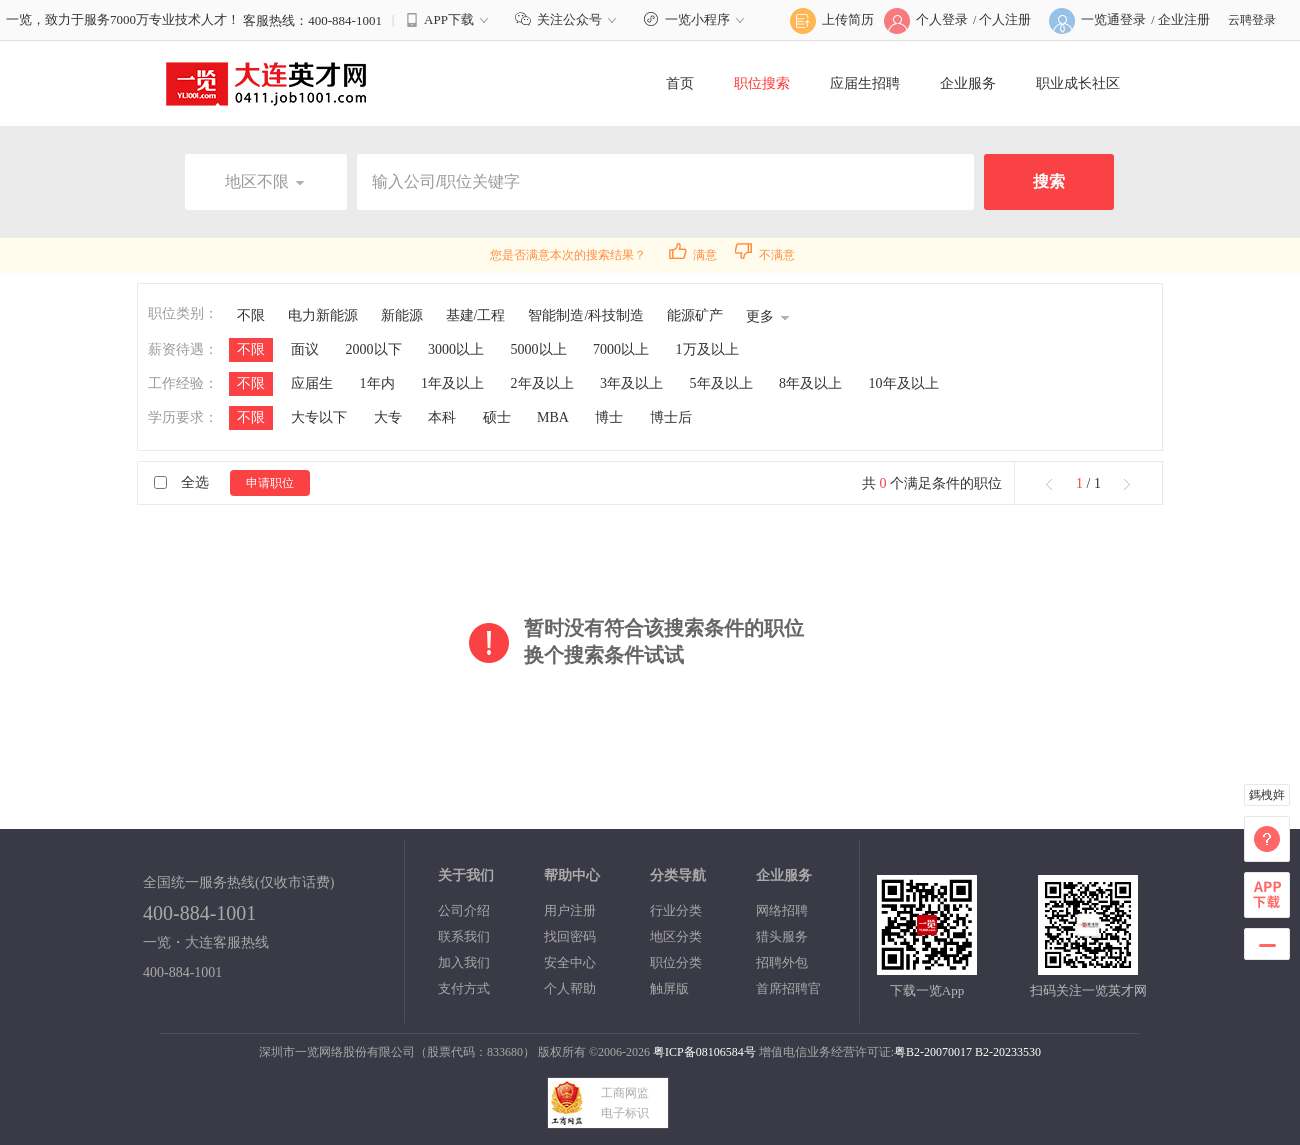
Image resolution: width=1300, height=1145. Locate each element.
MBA (553, 417)
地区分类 (676, 936)
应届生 (312, 383)
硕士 (497, 417)
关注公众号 (568, 19)
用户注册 (570, 910)
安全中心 (570, 962)
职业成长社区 (1078, 83)
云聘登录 (1252, 20)
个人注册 (1005, 19)
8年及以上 (810, 383)
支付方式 (464, 988)
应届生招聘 (865, 83)
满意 (693, 255)
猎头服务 (782, 936)
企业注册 (1184, 19)
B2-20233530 (1008, 1052)
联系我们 (464, 936)
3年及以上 (631, 383)
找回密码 (570, 936)
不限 (251, 315)
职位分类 (676, 962)
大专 (388, 417)
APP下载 (449, 20)
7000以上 (621, 349)
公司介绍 (464, 910)
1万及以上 (707, 349)
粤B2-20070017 (933, 1052)
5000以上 (539, 349)
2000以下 (374, 349)
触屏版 (669, 988)
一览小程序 (696, 19)
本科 (442, 417)
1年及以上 (452, 383)
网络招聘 (782, 910)
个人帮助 (570, 988)
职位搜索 (762, 83)
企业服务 (968, 83)
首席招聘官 (788, 988)
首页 (680, 83)
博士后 (671, 417)
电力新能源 (323, 315)
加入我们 (464, 962)
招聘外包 (782, 962)
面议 (305, 349)
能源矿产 (695, 315)
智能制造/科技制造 (586, 315)
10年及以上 (904, 383)
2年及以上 (542, 383)
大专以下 (319, 417)
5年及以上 (721, 383)
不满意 (765, 255)
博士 (609, 417)
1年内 (377, 383)
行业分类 (676, 910)
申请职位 (270, 483)
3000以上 (456, 349)
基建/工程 (476, 315)
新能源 (402, 315)
